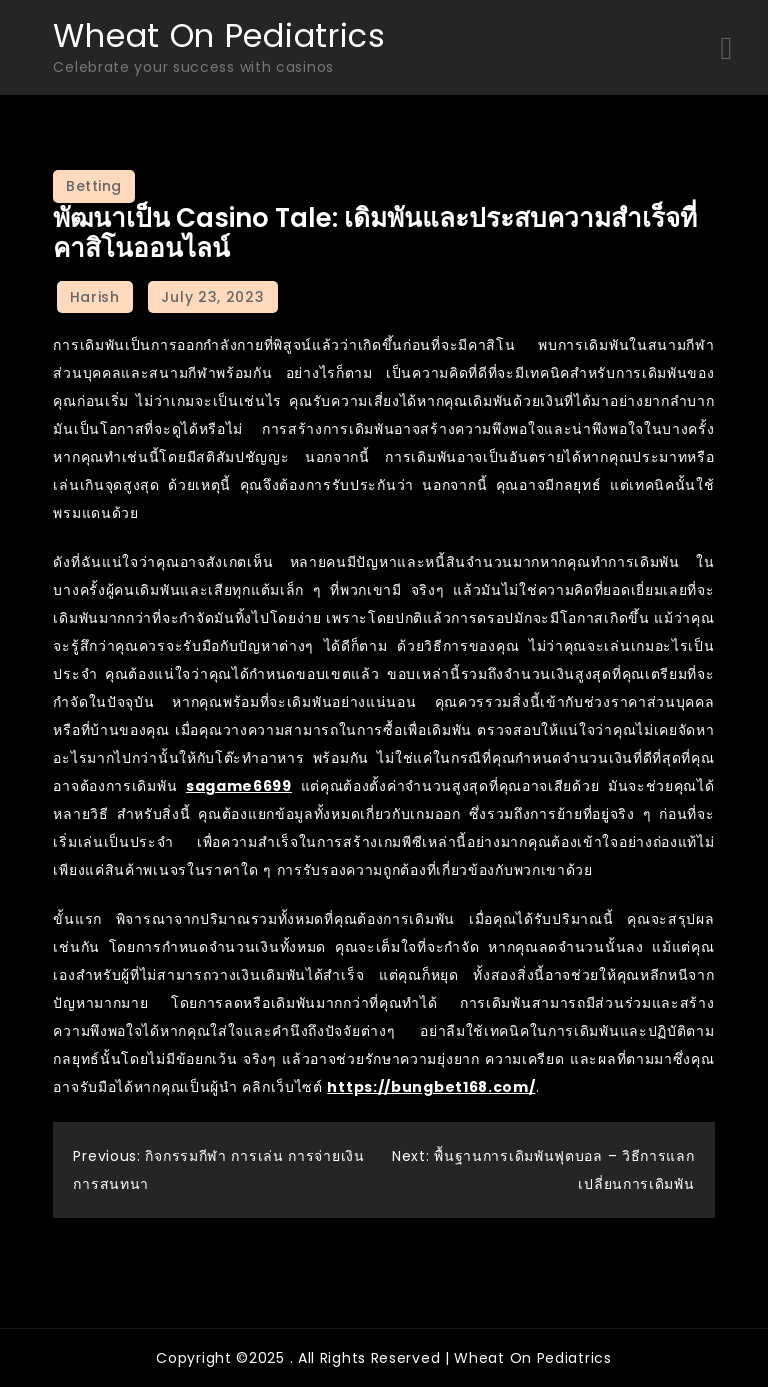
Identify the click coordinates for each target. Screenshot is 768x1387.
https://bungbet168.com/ (431, 1087)
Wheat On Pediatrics (219, 35)
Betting (94, 186)
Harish (95, 297)
